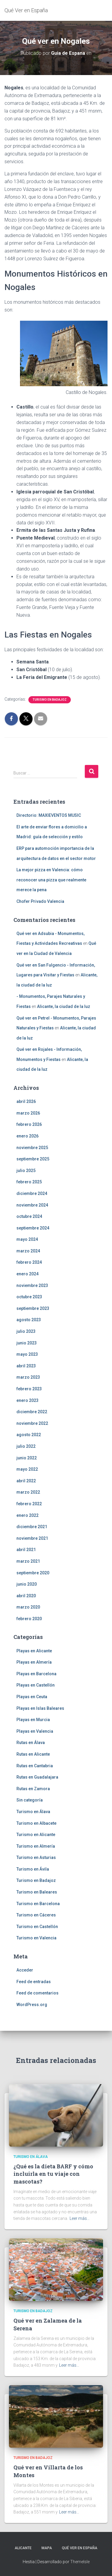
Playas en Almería (34, 1662)
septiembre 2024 (32, 1228)
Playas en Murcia (33, 1719)
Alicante (23, 2548)
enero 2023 (27, 1400)
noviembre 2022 (32, 1423)
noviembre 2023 (32, 1285)
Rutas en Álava (30, 1742)
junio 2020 (26, 1584)
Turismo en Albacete (36, 1823)
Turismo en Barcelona (38, 1903)
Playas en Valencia (34, 1731)
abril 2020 (26, 1595)
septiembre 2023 (32, 1308)
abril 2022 (26, 1480)
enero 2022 (27, 1515)
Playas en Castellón (35, 1685)
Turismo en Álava (33, 1811)
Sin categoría (29, 1800)
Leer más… (80, 2218)
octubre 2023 (29, 1296)
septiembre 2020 (32, 1572)
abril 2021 (26, 1549)
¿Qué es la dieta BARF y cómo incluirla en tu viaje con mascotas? (53, 2174)
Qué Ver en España (79, 2548)
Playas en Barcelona (36, 1673)
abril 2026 (26, 1101)
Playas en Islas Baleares (40, 1708)
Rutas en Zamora (33, 1788)
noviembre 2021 (32, 1538)
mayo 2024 (27, 1239)
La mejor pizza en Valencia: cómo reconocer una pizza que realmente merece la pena (51, 879)
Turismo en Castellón (37, 1926)
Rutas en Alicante (33, 1754)
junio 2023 (26, 1343)
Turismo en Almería (35, 1846)
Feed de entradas (33, 1981)
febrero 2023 (29, 1388)
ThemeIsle (80, 2561)
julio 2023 (26, 1331)
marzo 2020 (28, 1607)
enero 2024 (27, 1273)
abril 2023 (26, 1365)
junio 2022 (26, 1457)
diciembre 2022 (31, 1411)
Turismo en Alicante (35, 1834)
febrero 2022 (29, 1503)
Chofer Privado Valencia (40, 901)
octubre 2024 (29, 1216)
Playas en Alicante (34, 1650)
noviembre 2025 (32, 1147)
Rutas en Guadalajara (37, 1777)
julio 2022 (26, 1446)
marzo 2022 (28, 1492)
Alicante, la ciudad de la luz (63, 1006)
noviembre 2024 (32, 1205)
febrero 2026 (29, 1124)
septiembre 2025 (32, 1159)
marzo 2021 (28, 1561)
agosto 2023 (28, 1319)
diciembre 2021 (31, 1526)
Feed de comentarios (37, 1993)
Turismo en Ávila (32, 1869)
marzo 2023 (28, 1377)
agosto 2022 (28, 1434)
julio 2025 (26, 1170)
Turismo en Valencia (36, 1937)
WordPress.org (31, 2004)
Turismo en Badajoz (50, 699)
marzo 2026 (28, 1113)
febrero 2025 (29, 1181)
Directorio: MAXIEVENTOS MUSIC (48, 815)
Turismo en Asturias (36, 1857)
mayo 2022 (27, 1469)
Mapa (47, 2548)
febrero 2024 (29, 1262)
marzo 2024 (28, 1251)
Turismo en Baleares (36, 1892)
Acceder (24, 1970)
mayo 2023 (27, 1354)
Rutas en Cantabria (34, 1765)
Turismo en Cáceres (36, 1915)
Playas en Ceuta (31, 1696)
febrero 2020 (29, 1618)
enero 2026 (27, 1136)
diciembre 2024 (31, 1193)
